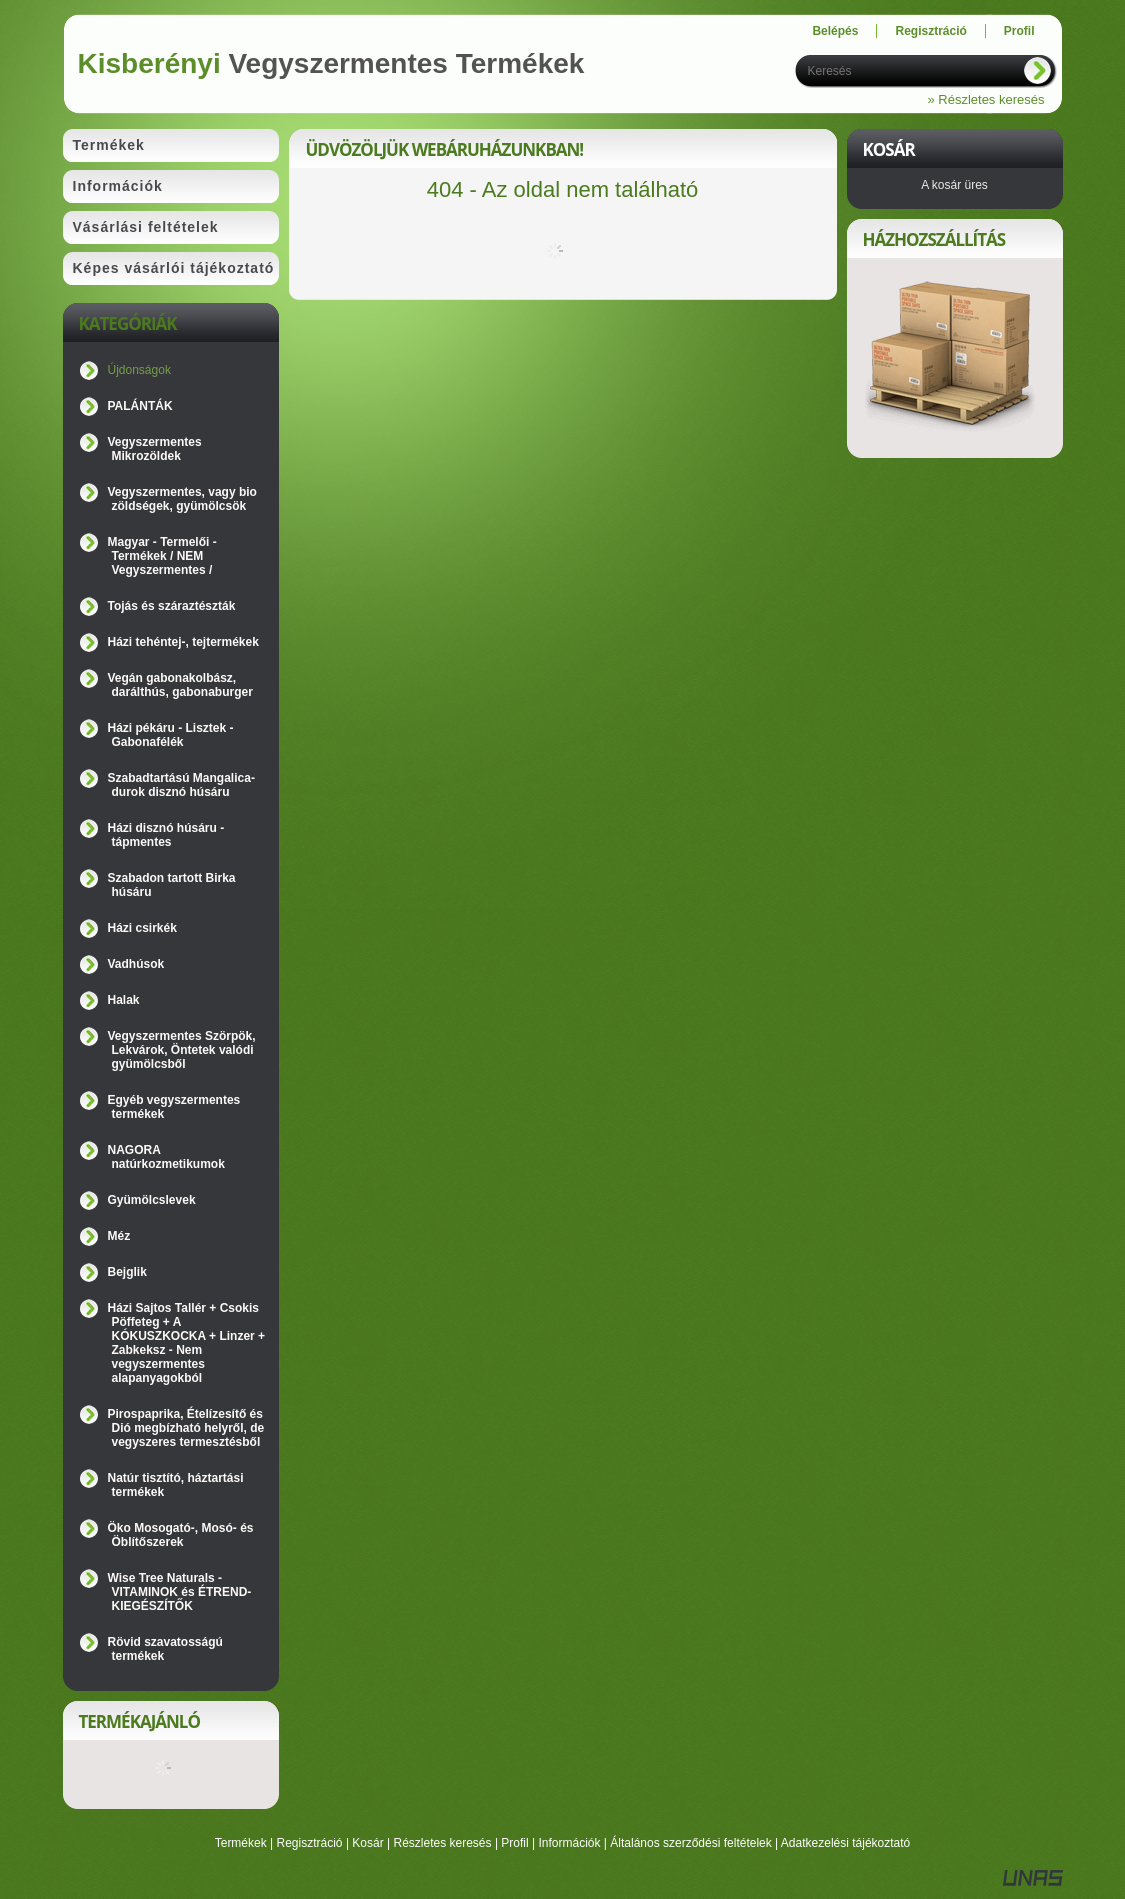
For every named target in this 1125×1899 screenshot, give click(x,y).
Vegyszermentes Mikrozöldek (155, 449)
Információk (569, 1843)
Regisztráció (310, 1843)
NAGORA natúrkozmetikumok (166, 1157)
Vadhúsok (136, 964)
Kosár (367, 1843)
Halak (124, 1000)
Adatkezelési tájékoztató (845, 1843)
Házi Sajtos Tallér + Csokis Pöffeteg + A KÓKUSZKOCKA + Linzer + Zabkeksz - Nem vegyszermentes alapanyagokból (187, 1343)
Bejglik (127, 1272)
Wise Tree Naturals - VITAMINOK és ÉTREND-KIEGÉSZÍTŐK (180, 1592)
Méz (119, 1236)
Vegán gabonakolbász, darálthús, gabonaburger (180, 685)
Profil (514, 1843)
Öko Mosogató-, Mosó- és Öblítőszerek (181, 1535)
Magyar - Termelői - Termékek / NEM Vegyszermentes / (162, 556)
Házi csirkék (142, 928)
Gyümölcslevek (152, 1200)
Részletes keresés (443, 1843)
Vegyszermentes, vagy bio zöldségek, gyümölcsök (182, 499)
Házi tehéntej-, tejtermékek (183, 642)
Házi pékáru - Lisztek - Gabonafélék (171, 735)
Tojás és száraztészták (172, 606)
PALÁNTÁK (140, 406)
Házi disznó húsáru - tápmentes (166, 835)
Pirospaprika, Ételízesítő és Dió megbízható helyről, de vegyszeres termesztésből (186, 1428)
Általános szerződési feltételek (690, 1843)
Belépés (835, 31)
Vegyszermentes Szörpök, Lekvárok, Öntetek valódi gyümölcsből (182, 1050)
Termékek (241, 1843)
